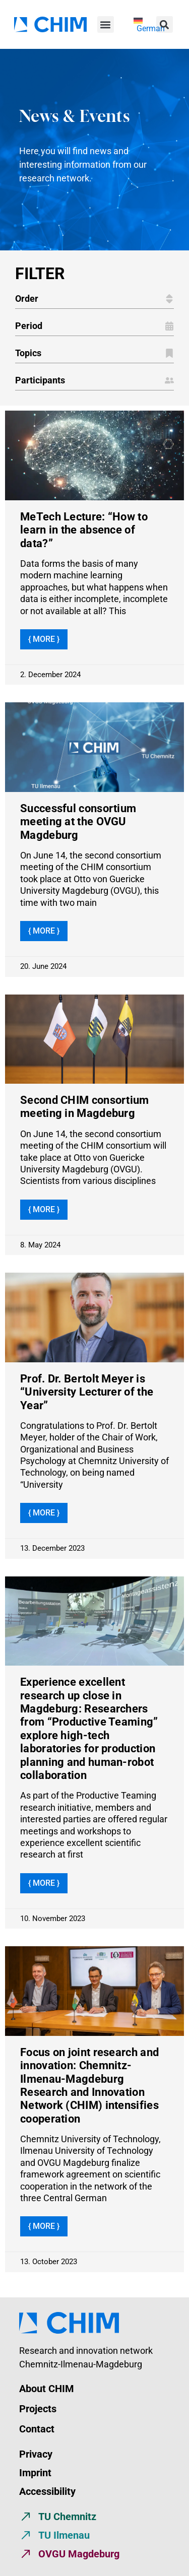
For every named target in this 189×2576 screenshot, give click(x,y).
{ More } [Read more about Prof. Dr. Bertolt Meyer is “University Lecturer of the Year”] (43, 1512)
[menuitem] (149, 25)
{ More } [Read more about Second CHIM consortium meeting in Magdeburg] (43, 1209)
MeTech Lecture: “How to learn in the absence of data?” (84, 530)
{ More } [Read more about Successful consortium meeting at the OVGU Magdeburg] (43, 931)
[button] (105, 24)
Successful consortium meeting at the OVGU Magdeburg (78, 821)
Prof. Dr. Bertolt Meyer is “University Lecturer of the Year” (86, 1392)
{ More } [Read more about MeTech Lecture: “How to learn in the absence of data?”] (43, 639)
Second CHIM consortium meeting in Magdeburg (84, 1106)
